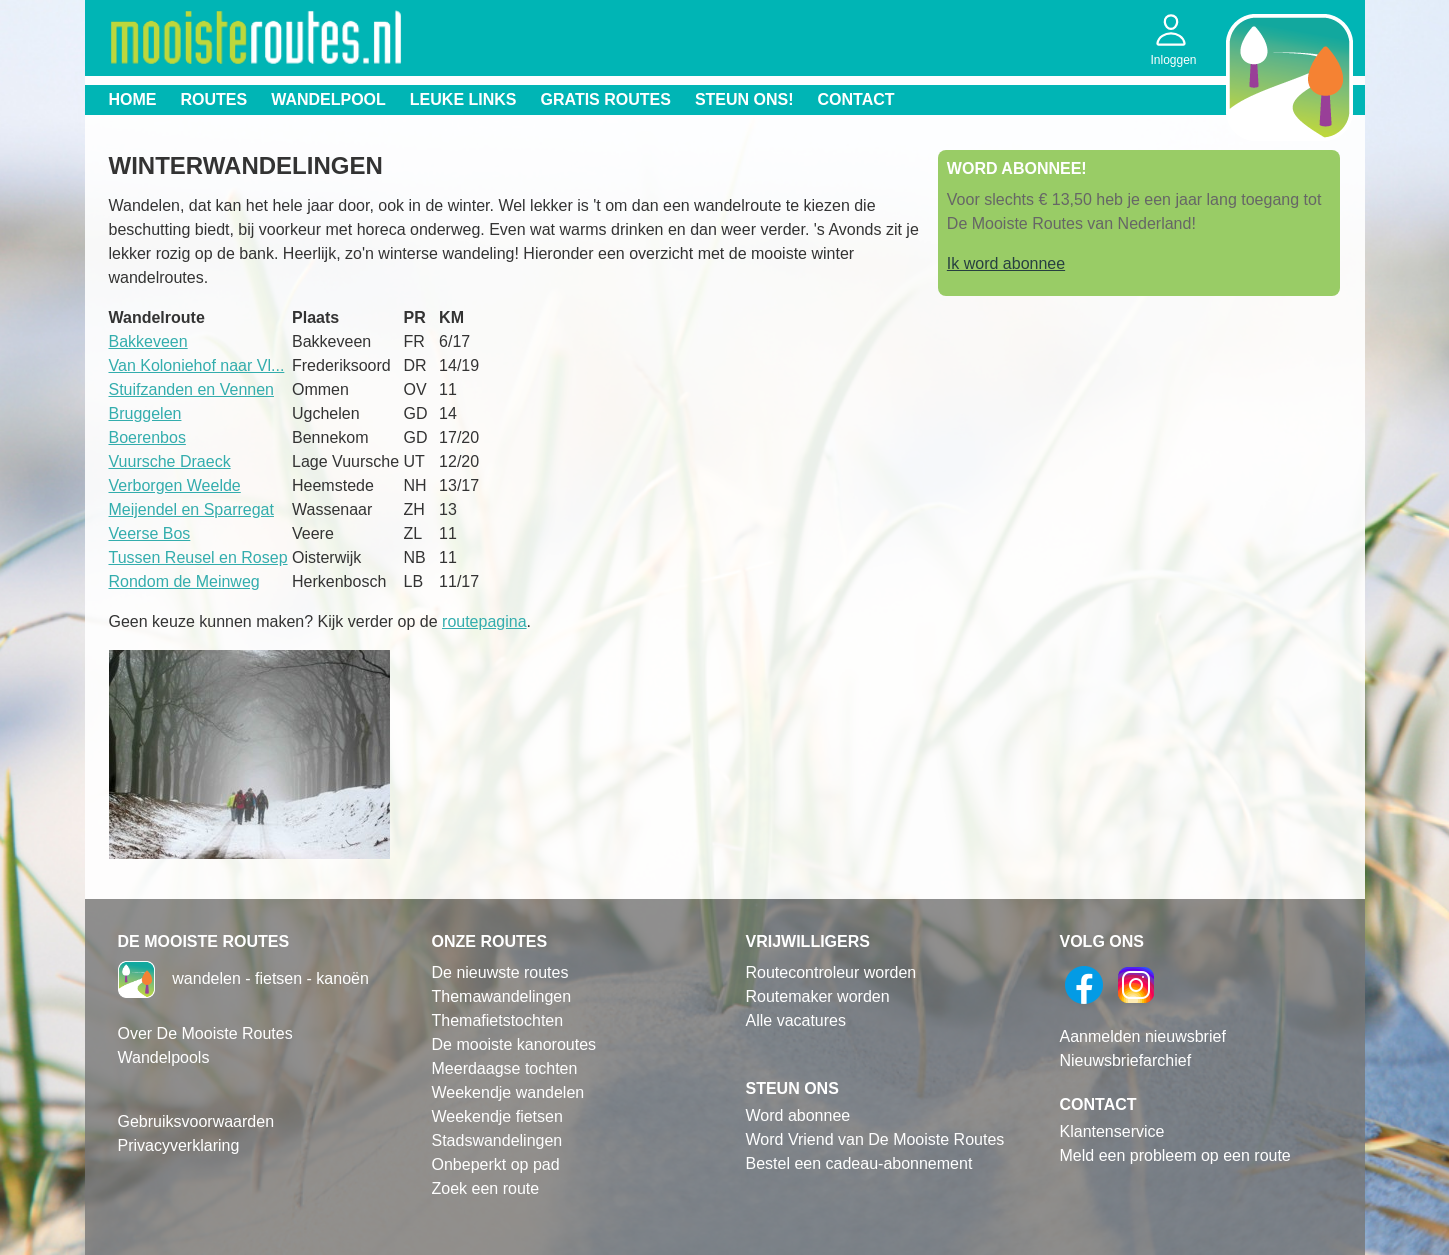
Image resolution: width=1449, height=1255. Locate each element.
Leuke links (463, 99)
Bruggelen (145, 413)
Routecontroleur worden (831, 972)
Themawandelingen (502, 996)
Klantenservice (1112, 1131)
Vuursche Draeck (170, 461)
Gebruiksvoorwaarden (196, 1121)
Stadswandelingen (497, 1140)
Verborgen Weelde (175, 485)
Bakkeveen (148, 341)
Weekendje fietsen (497, 1116)
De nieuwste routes (500, 972)
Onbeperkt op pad (496, 1164)
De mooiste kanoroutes (514, 1044)
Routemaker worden (818, 996)
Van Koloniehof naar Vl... (197, 365)
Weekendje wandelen (508, 1092)
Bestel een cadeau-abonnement (859, 1163)
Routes (214, 99)
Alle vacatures (796, 1020)
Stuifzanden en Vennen (191, 389)
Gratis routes (606, 99)
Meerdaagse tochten (505, 1068)
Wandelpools (164, 1057)
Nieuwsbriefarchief (1126, 1060)
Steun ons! (744, 99)
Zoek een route (486, 1188)
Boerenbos (147, 437)
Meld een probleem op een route (1175, 1155)
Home (133, 99)
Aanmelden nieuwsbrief (1143, 1036)
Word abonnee (798, 1115)
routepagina (484, 621)
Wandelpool (328, 99)
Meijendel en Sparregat (191, 509)
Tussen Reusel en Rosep (198, 557)
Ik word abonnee (1006, 263)
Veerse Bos (150, 533)
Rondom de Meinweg (184, 581)
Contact (856, 99)
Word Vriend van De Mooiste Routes (875, 1139)
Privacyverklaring (179, 1145)
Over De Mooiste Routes (205, 1033)
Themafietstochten (498, 1020)
